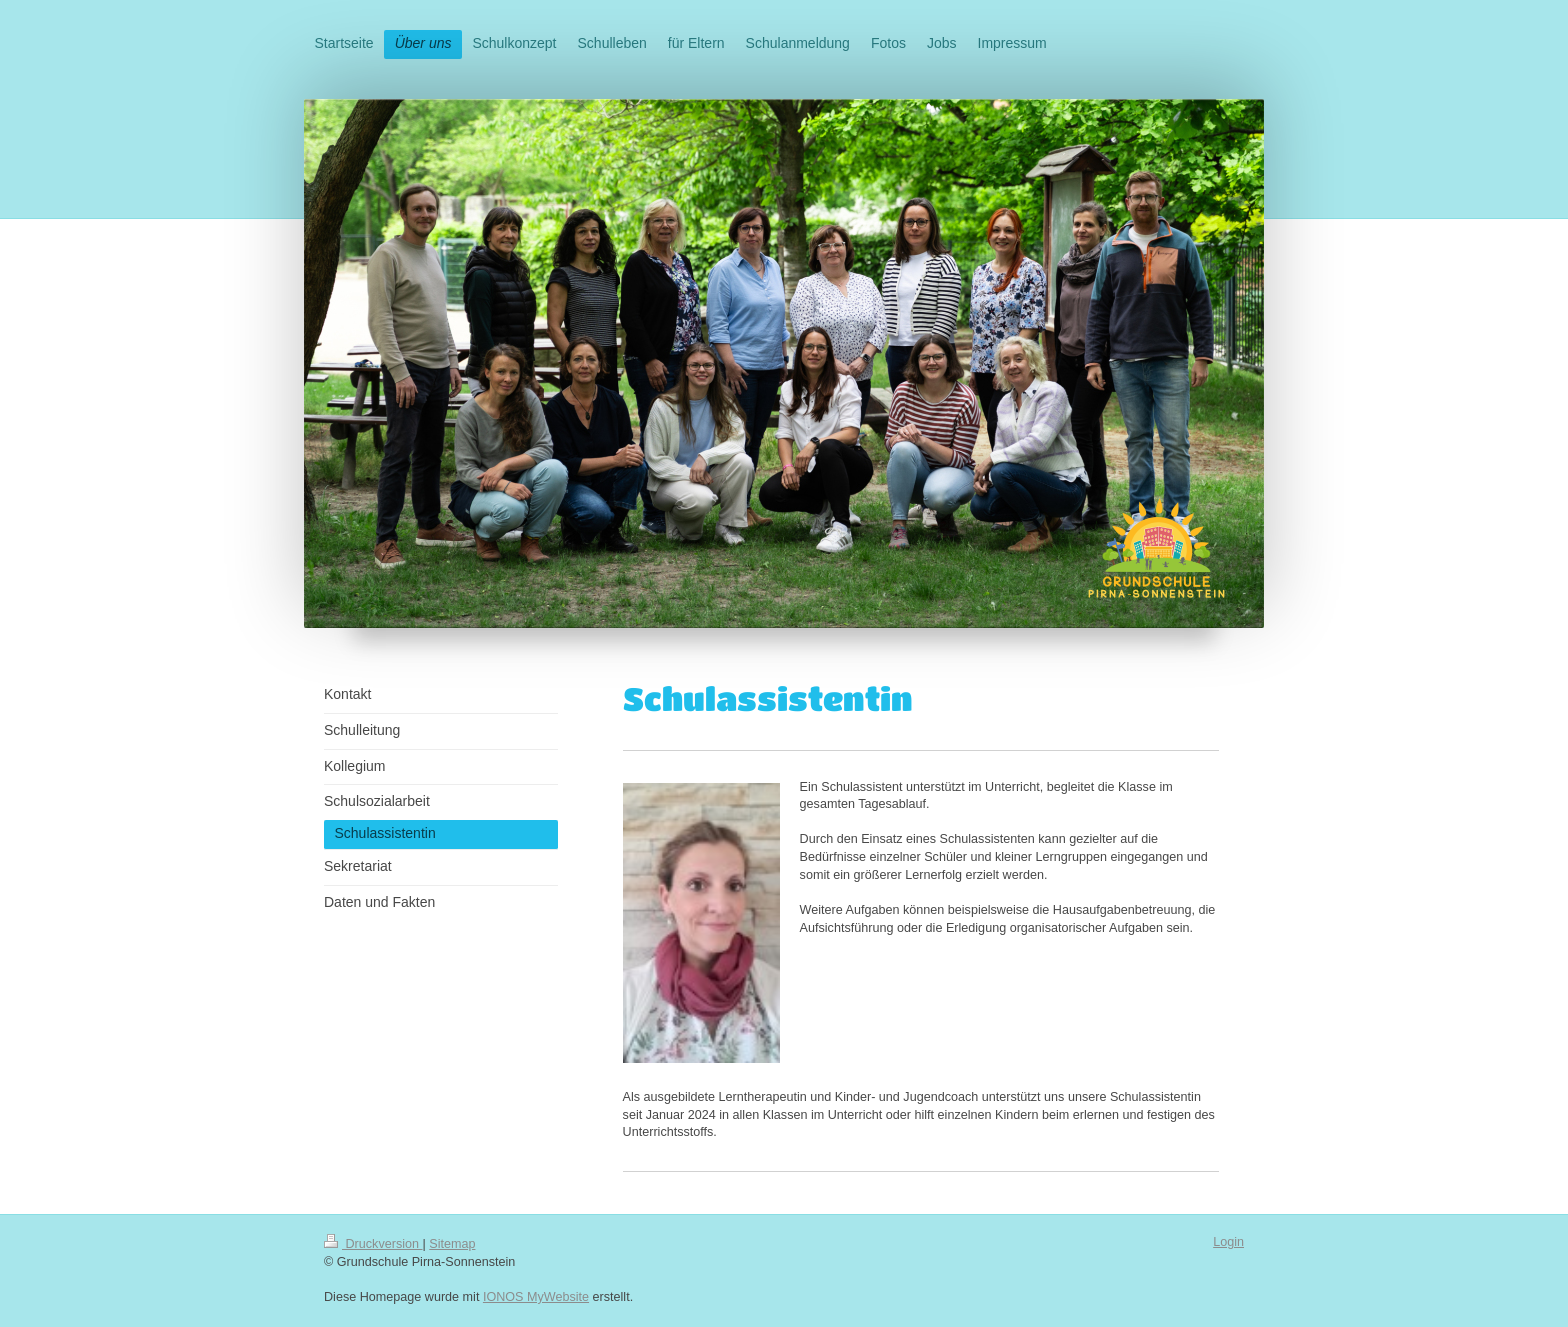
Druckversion (373, 1244)
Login (1228, 1242)
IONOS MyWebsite (536, 1297)
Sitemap (452, 1244)
